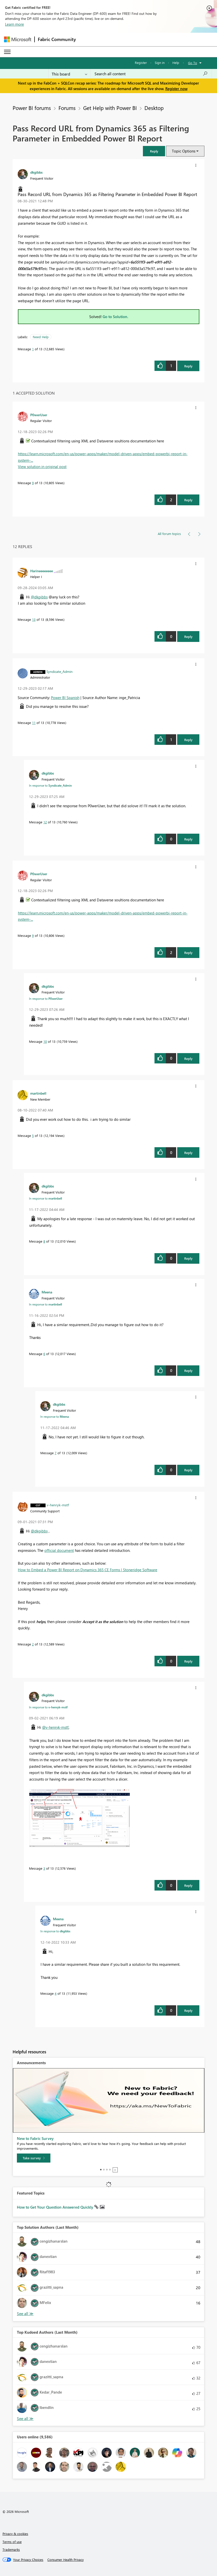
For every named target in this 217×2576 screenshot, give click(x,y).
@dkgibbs (39, 596)
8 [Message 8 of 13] (44, 1241)
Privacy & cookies (15, 2533)
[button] (154, 151)
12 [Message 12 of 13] (45, 822)
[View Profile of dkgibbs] (36, 172)
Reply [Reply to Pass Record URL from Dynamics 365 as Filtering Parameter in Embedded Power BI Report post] (188, 366)
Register (141, 62)
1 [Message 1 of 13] (33, 349)
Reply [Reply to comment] (188, 500)
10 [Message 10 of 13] (45, 1041)
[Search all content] (151, 74)
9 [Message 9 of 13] (33, 483)
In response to (50, 785)
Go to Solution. (115, 316)
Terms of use (12, 2542)
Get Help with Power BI (110, 107)
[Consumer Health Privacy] (65, 2559)
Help (175, 62)
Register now (176, 88)
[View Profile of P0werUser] (38, 414)
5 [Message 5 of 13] (33, 1135)
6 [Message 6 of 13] (44, 1354)
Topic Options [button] (183, 150)
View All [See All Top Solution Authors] (25, 2314)
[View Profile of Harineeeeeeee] (41, 570)
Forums (67, 107)
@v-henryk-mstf (55, 1727)
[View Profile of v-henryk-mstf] (58, 1504)
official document (59, 1550)
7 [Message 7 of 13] (55, 1453)
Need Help (41, 336)
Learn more (14, 24)
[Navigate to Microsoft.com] (17, 39)
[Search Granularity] (69, 74)
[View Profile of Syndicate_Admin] (59, 671)
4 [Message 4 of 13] (55, 1993)
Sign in (160, 62)
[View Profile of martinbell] (38, 1093)
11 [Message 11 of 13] (34, 722)
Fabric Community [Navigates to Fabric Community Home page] (57, 39)
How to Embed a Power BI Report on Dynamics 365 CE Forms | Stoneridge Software (87, 1569)
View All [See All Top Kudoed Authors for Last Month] (25, 2418)
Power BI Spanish (65, 697)
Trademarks (11, 2549)
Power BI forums (32, 107)
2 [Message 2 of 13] (33, 1644)
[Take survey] (33, 2158)
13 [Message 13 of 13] (34, 619)
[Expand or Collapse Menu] (7, 52)
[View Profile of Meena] (47, 1291)
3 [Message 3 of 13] (44, 1868)
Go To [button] (192, 63)
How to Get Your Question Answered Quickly (55, 2207)
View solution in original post (42, 466)
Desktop (154, 107)
